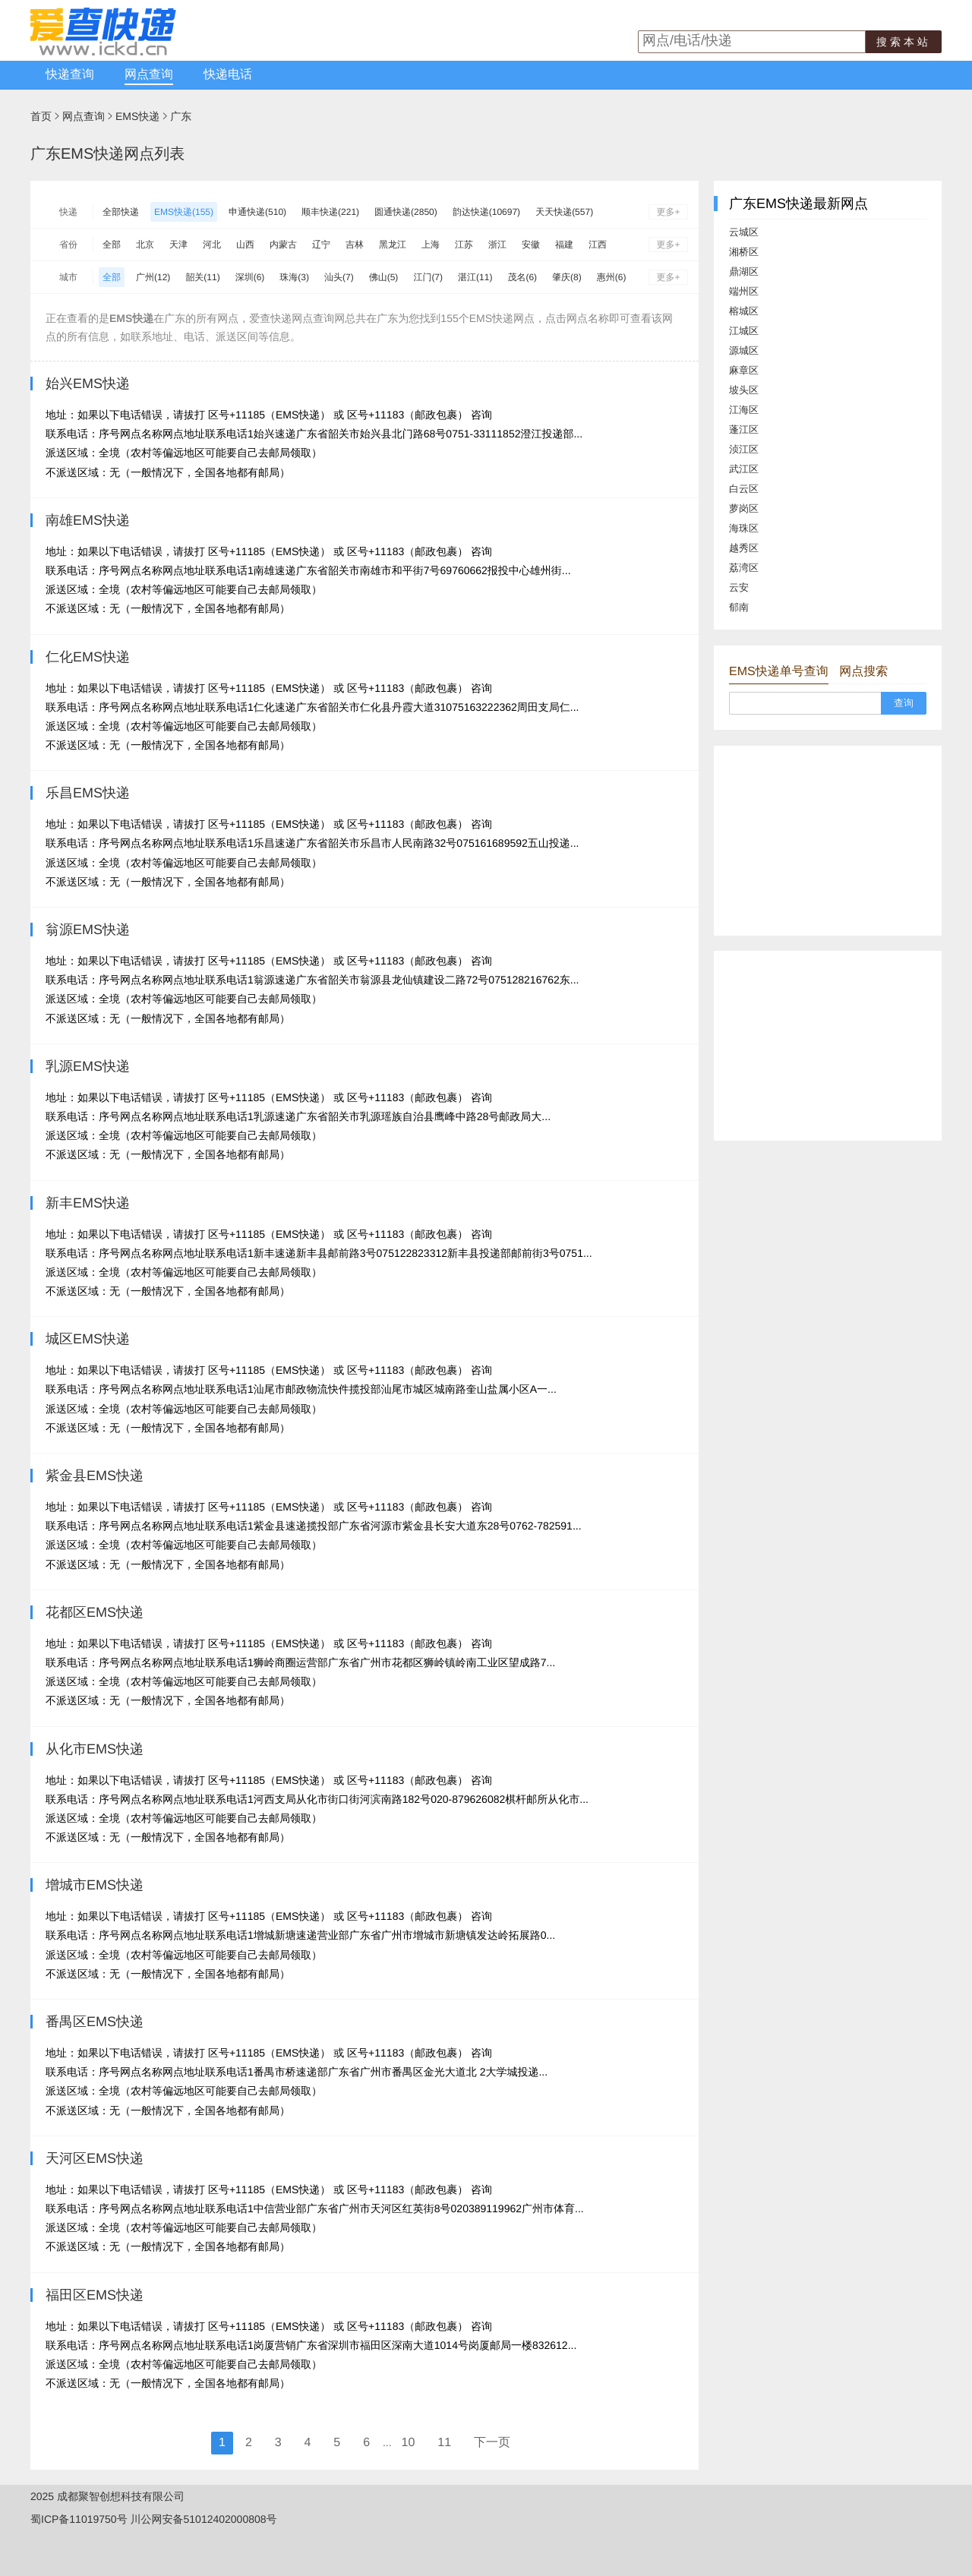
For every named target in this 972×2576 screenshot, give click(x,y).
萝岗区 (744, 508)
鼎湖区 (744, 271)
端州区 (744, 291)
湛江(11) (475, 277)
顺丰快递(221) (330, 212)
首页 (41, 116)
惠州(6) (611, 277)
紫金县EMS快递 (95, 1475)
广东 (180, 116)
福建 (564, 244)
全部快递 (121, 212)
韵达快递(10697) (486, 212)
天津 (178, 244)
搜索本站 (903, 42)
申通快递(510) (257, 212)
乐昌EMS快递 (88, 792)
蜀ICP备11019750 (73, 2519)
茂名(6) (522, 277)
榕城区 (744, 311)
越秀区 (744, 548)
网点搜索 (863, 671)
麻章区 (744, 370)
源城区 (744, 350)
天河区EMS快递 (95, 2158)
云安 (739, 587)
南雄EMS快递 (88, 520)
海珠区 (744, 528)
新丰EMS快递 (88, 1203)
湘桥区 (744, 251)
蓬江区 (744, 429)
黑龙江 (392, 244)
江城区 (744, 330)
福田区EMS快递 (95, 2295)
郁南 (739, 607)
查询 (904, 703)
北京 (145, 244)
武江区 (744, 469)
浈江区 (744, 449)
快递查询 (70, 74)
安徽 (531, 244)
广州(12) (153, 277)
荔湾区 (744, 567)
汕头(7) (339, 277)
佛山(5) (384, 277)
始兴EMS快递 (88, 383)
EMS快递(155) (183, 212)
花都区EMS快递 (95, 1612)
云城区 (744, 232)
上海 (430, 244)
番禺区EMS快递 (95, 2021)
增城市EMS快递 (95, 1885)
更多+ (668, 212)
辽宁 (321, 244)
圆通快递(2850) (405, 212)
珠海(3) (294, 277)
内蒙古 (283, 244)
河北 (212, 244)
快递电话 (228, 74)
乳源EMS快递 (88, 1066)
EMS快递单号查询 (778, 671)
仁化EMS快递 (88, 657)
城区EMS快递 (88, 1338)
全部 (112, 244)
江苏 (464, 244)
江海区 (744, 409)
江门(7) (428, 277)
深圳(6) (250, 277)
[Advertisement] (828, 841)
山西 (245, 244)
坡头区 (744, 390)
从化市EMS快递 (95, 1749)
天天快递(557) (564, 212)
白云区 (744, 488)
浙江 (497, 244)
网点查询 (149, 74)
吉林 (355, 244)
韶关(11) (202, 277)
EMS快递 (137, 116)
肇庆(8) (567, 277)
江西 (598, 244)
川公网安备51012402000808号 (204, 2519)
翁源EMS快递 (88, 929)
